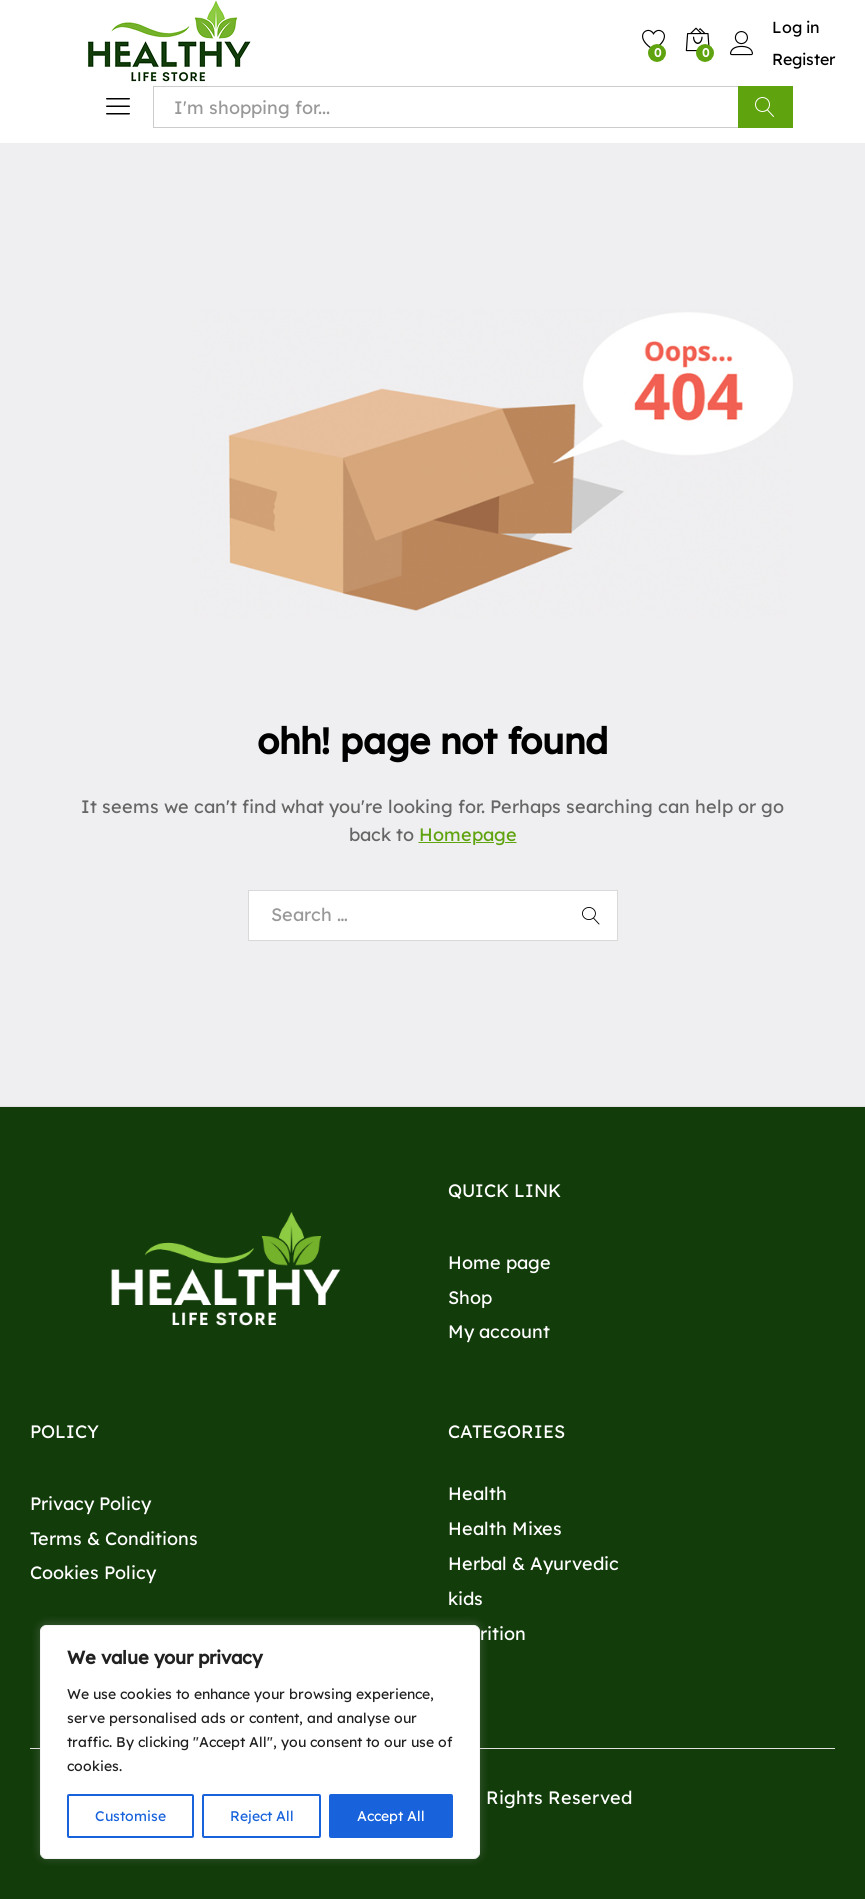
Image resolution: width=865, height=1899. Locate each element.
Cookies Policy (93, 1572)
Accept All (391, 1816)
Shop (470, 1297)
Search (765, 107)
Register (803, 59)
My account (499, 1331)
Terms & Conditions (114, 1538)
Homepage (468, 834)
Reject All (262, 1816)
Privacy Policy (90, 1503)
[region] (260, 1742)
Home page (499, 1262)
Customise (130, 1816)
